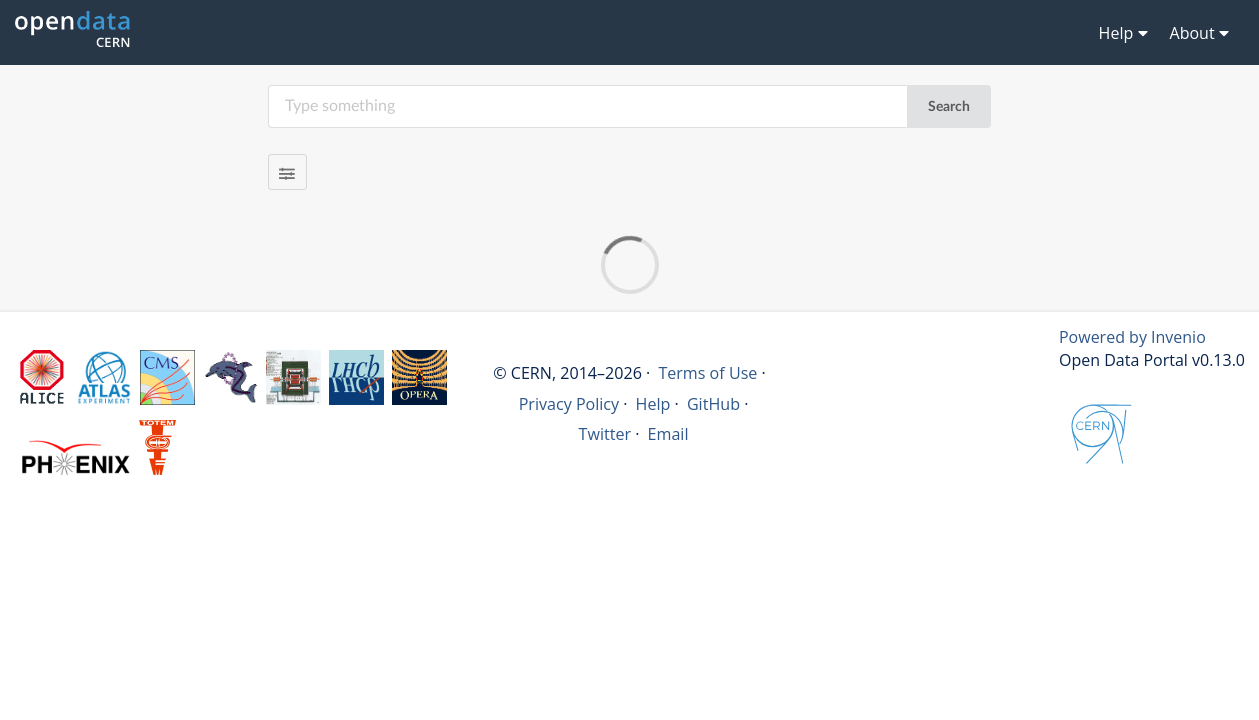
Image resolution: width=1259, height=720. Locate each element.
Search (949, 107)
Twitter (605, 434)
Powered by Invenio (1132, 337)
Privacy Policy (569, 404)
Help (653, 404)
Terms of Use (707, 373)
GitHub (713, 404)
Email (668, 434)
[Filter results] (287, 172)
